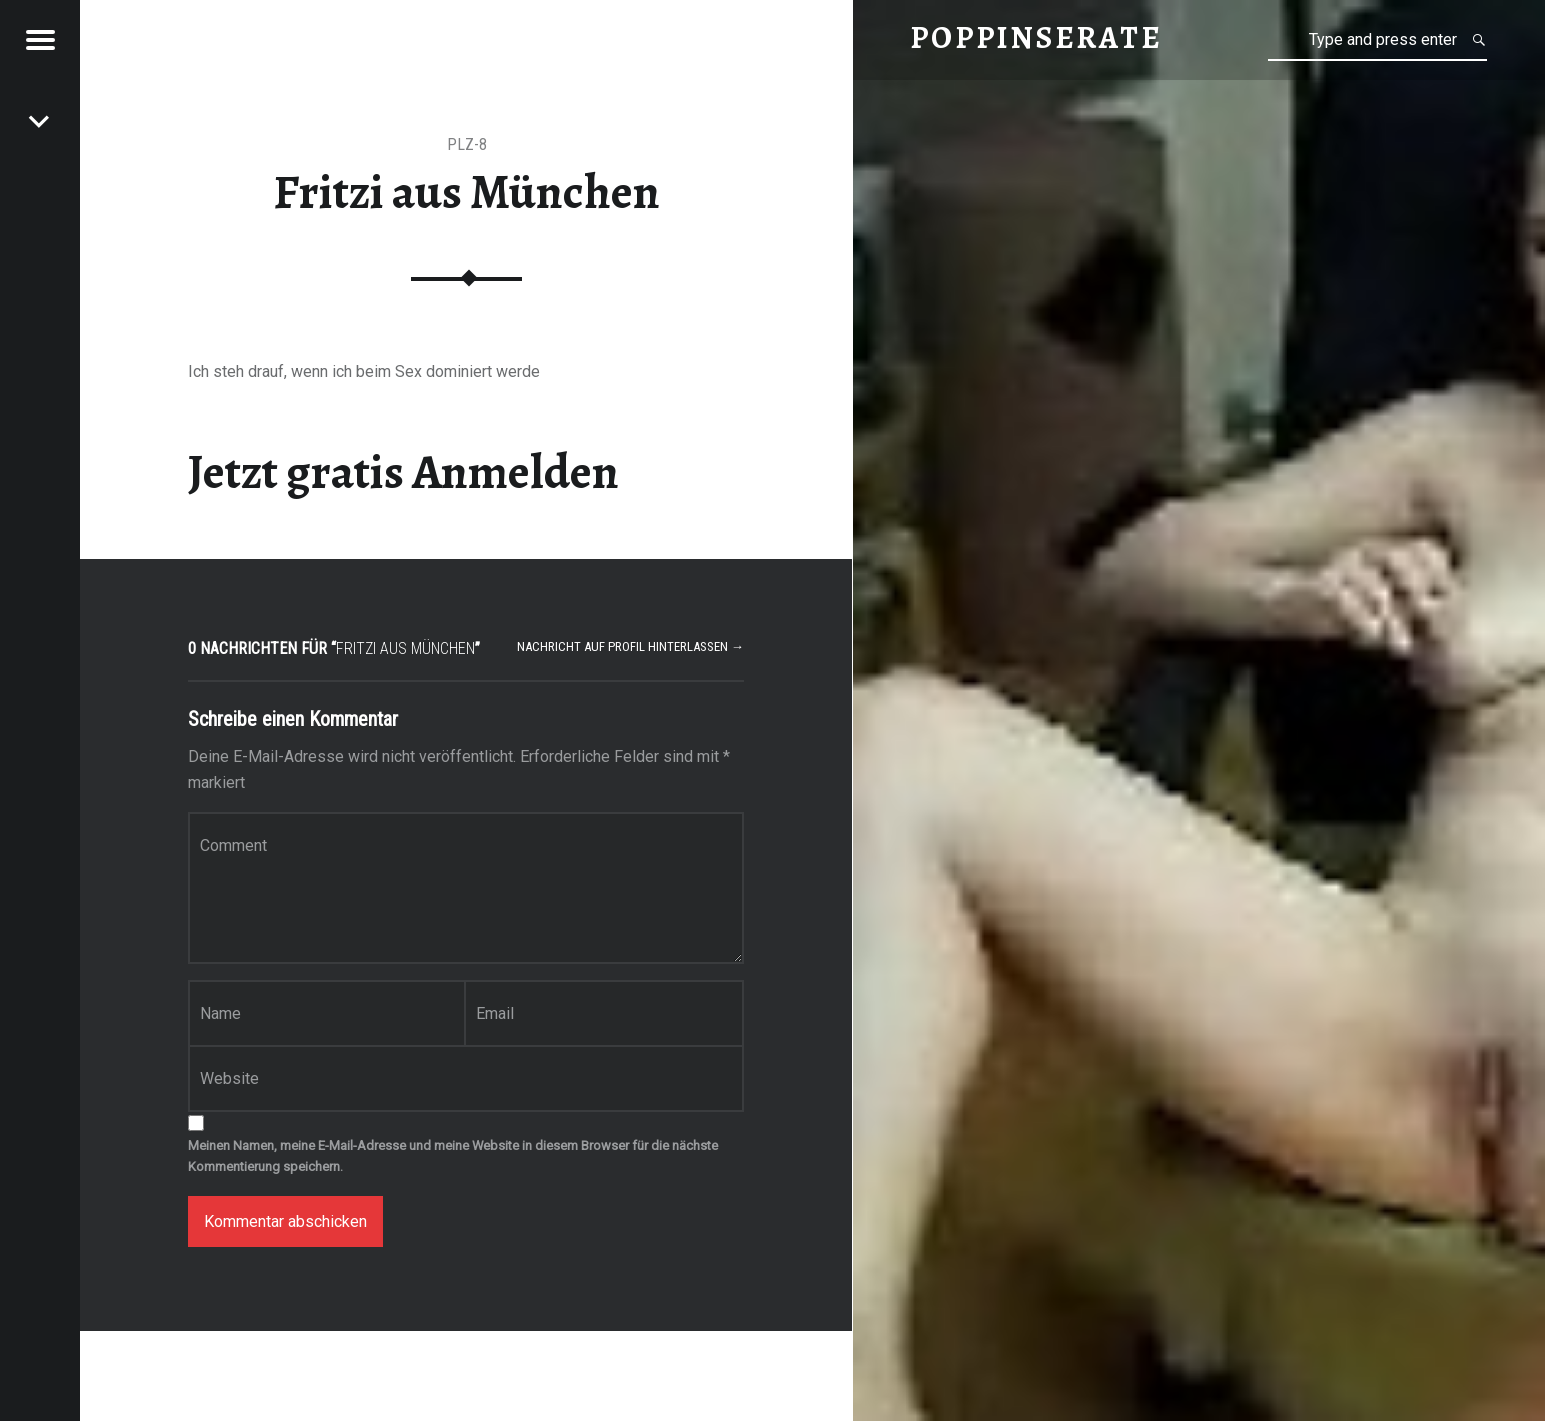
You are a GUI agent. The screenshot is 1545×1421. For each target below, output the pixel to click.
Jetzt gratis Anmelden (403, 472)
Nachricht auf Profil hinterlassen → (630, 646)
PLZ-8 (467, 144)
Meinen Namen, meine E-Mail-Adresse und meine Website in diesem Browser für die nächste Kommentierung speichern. (453, 1156)
